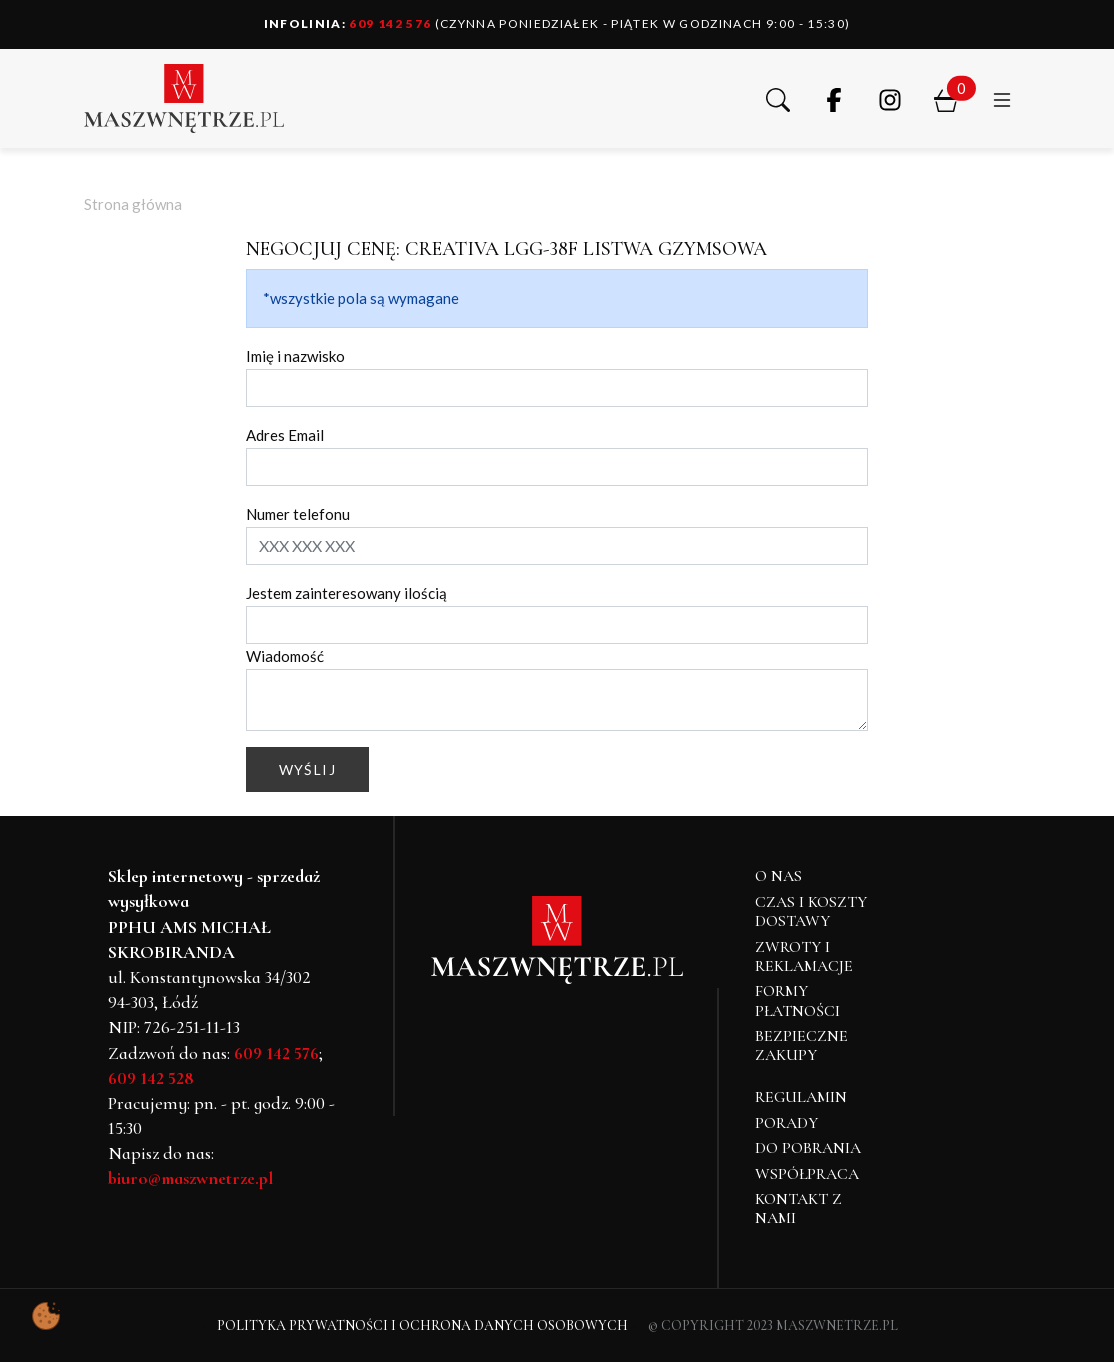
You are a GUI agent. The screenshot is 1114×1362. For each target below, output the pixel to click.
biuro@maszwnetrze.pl (190, 1178)
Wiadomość (285, 656)
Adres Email (285, 435)
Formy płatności (797, 1000)
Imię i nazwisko (295, 356)
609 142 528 (151, 1078)
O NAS (778, 876)
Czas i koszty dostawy (811, 911)
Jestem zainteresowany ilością (346, 593)
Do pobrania (808, 1148)
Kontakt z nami (798, 1208)
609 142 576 (348, 23)
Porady (786, 1123)
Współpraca (807, 1174)
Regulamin (801, 1097)
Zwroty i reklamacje (804, 956)
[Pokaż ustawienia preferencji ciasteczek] (46, 1316)
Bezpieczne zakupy (801, 1045)
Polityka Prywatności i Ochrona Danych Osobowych (422, 1325)
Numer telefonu (298, 514)
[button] (778, 98)
